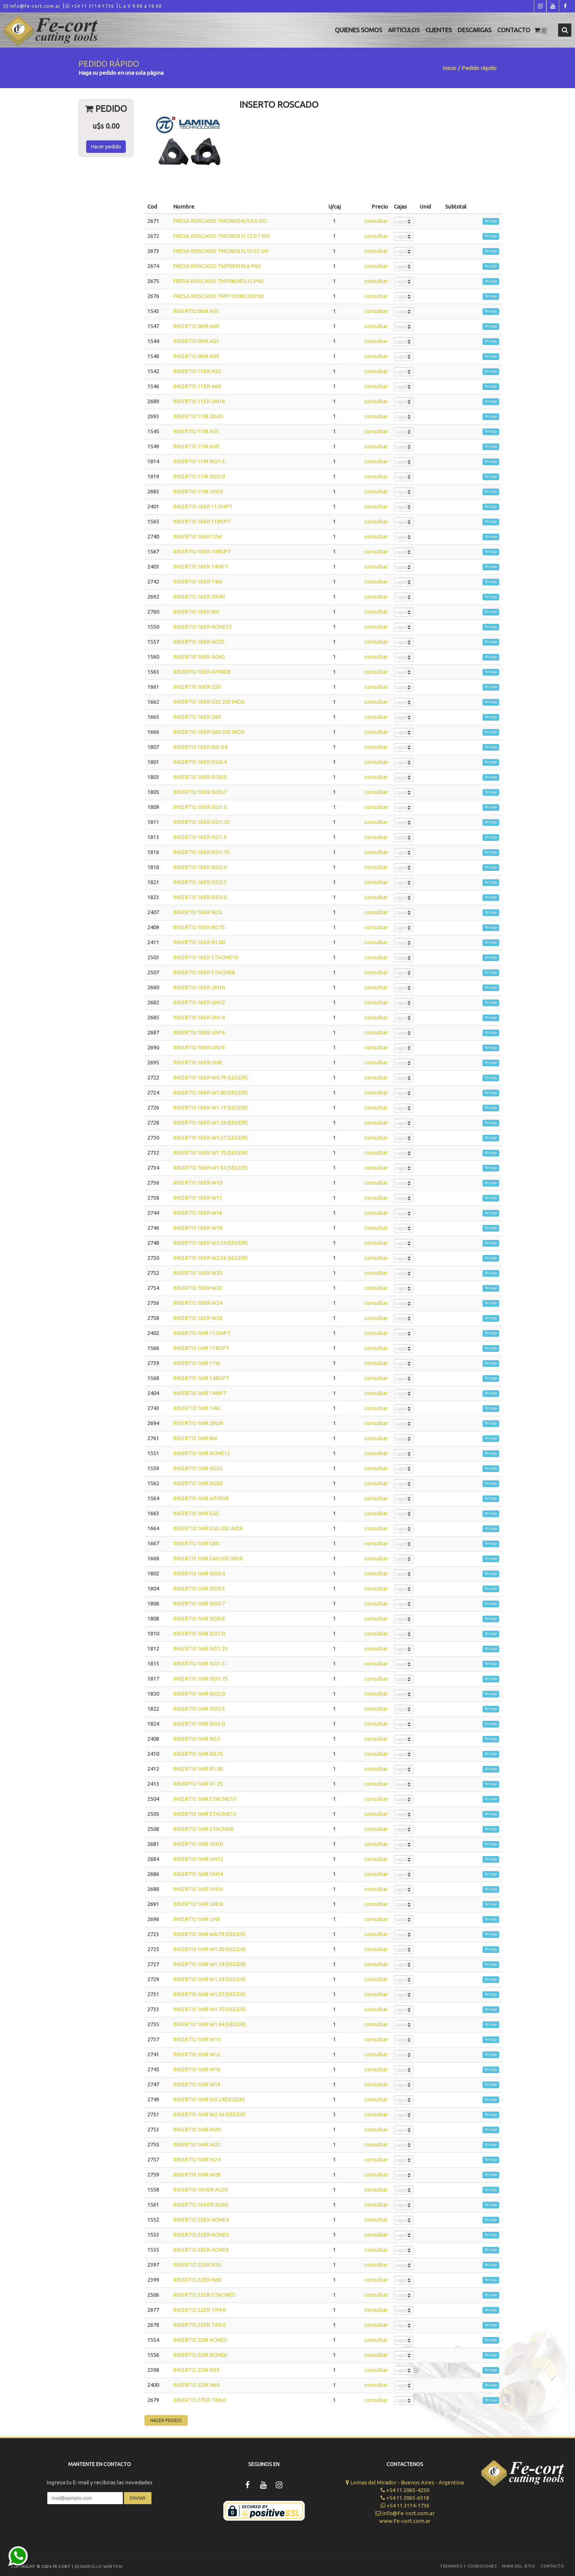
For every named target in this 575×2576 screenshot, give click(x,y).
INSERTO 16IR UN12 (198, 1859)
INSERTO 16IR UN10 (198, 1844)
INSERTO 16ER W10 (197, 1183)
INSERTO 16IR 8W (195, 1438)
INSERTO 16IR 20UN (198, 1423)
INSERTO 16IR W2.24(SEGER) (209, 2099)
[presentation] (99, 2525)
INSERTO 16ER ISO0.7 (200, 792)
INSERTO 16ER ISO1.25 (201, 822)
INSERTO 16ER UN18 (199, 1047)
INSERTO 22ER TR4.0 (199, 2310)
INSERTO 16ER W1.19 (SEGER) (210, 1107)
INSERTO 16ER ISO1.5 (200, 837)
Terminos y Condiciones (468, 2566)
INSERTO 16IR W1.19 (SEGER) (209, 1964)
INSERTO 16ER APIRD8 (202, 672)
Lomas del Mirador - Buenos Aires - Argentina (405, 2482)
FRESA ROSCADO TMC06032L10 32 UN (220, 251)
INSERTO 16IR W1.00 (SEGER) (209, 1949)
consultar (376, 221)
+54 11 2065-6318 (405, 2498)
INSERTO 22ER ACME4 (201, 2219)
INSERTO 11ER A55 (197, 371)
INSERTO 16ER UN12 (199, 1002)
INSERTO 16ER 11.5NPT (202, 506)
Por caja (491, 221)
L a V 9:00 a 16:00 (140, 6)
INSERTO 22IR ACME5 (200, 2340)
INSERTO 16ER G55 (197, 687)
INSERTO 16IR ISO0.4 (199, 1573)
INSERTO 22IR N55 (196, 2370)
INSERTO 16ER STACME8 (204, 972)
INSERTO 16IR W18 (196, 2084)
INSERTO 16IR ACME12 (201, 1453)
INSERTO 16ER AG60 (198, 657)
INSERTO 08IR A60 (196, 356)
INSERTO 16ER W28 (197, 1318)
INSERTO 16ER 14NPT (200, 566)
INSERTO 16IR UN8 (196, 1919)
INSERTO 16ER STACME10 (205, 957)
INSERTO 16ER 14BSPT (202, 551)
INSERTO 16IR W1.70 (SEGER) (209, 2009)
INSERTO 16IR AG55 (198, 1468)
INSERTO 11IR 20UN (198, 416)
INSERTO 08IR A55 (196, 341)
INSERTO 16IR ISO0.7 (199, 1603)
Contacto (513, 29)
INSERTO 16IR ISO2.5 (199, 1708)
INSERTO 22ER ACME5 (201, 2234)
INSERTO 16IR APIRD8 (201, 1498)
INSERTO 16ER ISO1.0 (200, 807)
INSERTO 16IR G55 (196, 1513)
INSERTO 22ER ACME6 (201, 2249)
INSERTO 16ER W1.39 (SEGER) (210, 1122)
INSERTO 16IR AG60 (198, 1483)
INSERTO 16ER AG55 (198, 642)
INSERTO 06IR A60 (196, 326)
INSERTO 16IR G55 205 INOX (208, 1528)
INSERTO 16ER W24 (197, 1303)
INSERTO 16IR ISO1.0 (199, 1633)
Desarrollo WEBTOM (98, 2566)
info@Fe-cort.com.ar (32, 6)
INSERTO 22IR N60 (196, 2385)
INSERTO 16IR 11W (196, 1363)
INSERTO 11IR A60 (196, 446)
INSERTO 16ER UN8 (197, 1062)
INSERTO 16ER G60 (197, 717)
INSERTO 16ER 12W (197, 536)
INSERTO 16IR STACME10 (204, 1799)
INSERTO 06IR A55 (196, 311)
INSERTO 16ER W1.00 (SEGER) (210, 1092)
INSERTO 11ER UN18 (199, 401)
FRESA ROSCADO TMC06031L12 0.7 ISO (221, 236)
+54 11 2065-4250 (405, 2490)
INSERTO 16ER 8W (196, 611)
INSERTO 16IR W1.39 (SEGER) (209, 1979)
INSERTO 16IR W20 (196, 2129)
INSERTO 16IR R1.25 (198, 1784)
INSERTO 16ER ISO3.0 (200, 897)
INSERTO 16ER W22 (197, 1288)
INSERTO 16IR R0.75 (198, 1754)
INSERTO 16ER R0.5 (197, 912)
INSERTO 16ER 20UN (199, 596)
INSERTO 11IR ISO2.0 (199, 476)
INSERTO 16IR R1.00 (198, 1769)
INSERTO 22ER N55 (197, 2265)
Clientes (438, 29)
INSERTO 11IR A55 (196, 431)
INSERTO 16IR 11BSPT (201, 1348)
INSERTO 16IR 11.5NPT (202, 1333)
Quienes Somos (358, 29)
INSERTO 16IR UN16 (198, 1889)
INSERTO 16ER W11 (197, 1198)
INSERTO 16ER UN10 (199, 987)
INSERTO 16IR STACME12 (204, 1814)
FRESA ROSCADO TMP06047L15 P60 (218, 281)
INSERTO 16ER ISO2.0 (200, 867)
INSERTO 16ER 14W (197, 581)
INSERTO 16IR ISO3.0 (199, 1724)
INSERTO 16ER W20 (197, 1273)
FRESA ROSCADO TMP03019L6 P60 (216, 266)
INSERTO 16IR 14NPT (200, 1393)
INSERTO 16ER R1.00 (199, 942)
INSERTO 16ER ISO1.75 (201, 852)
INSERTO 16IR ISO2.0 (199, 1693)
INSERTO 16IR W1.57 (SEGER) (209, 1994)
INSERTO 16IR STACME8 (203, 1829)
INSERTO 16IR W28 (196, 2174)
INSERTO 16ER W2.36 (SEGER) (210, 1258)
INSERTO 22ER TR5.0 (199, 2325)
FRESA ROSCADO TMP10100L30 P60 (218, 296)
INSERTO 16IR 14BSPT (201, 1378)
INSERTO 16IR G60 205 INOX (208, 1558)
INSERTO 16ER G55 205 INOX (209, 702)
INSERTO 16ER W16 (197, 1213)
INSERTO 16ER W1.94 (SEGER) (210, 1167)
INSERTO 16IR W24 (196, 2159)
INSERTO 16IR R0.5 (196, 1739)
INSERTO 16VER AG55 (200, 2189)
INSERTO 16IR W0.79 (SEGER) (209, 1934)
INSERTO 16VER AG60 (200, 2204)
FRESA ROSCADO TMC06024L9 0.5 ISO (220, 221)
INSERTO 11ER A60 (197, 386)
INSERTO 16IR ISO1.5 (199, 1663)
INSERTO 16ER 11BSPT (202, 521)
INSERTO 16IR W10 (196, 2039)
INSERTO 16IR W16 (196, 2069)
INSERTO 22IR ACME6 (200, 2355)
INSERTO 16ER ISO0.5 (200, 777)
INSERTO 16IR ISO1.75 (200, 1678)
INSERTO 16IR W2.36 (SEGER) (209, 2114)
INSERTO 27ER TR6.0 (199, 2400)
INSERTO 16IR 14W (196, 1408)
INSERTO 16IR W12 (196, 2054)
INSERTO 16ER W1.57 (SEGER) (210, 1137)
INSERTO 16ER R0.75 (199, 927)
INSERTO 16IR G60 (196, 1543)
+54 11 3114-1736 (90, 6)
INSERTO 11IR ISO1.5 (199, 461)
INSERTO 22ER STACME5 (204, 2295)
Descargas (474, 29)
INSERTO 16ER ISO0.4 (200, 762)
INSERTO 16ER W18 (197, 1228)
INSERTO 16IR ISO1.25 (200, 1648)
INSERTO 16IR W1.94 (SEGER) (209, 2024)
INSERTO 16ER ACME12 (202, 626)
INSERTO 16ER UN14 (199, 1017)
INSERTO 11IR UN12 (198, 491)
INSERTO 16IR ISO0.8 (199, 1618)
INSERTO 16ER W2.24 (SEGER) (210, 1243)
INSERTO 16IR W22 (196, 2144)
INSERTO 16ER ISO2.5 (200, 882)
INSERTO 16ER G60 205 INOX (209, 732)
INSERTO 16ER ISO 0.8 (200, 747)
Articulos (404, 29)
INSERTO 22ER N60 (197, 2280)
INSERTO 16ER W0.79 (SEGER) (210, 1077)
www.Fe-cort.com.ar (405, 2521)
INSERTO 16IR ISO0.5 (199, 1588)
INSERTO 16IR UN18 (198, 1904)
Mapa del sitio (518, 2566)
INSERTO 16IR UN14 (198, 1874)
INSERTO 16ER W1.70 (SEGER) (210, 1152)
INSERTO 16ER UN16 (199, 1032)
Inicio (449, 68)
